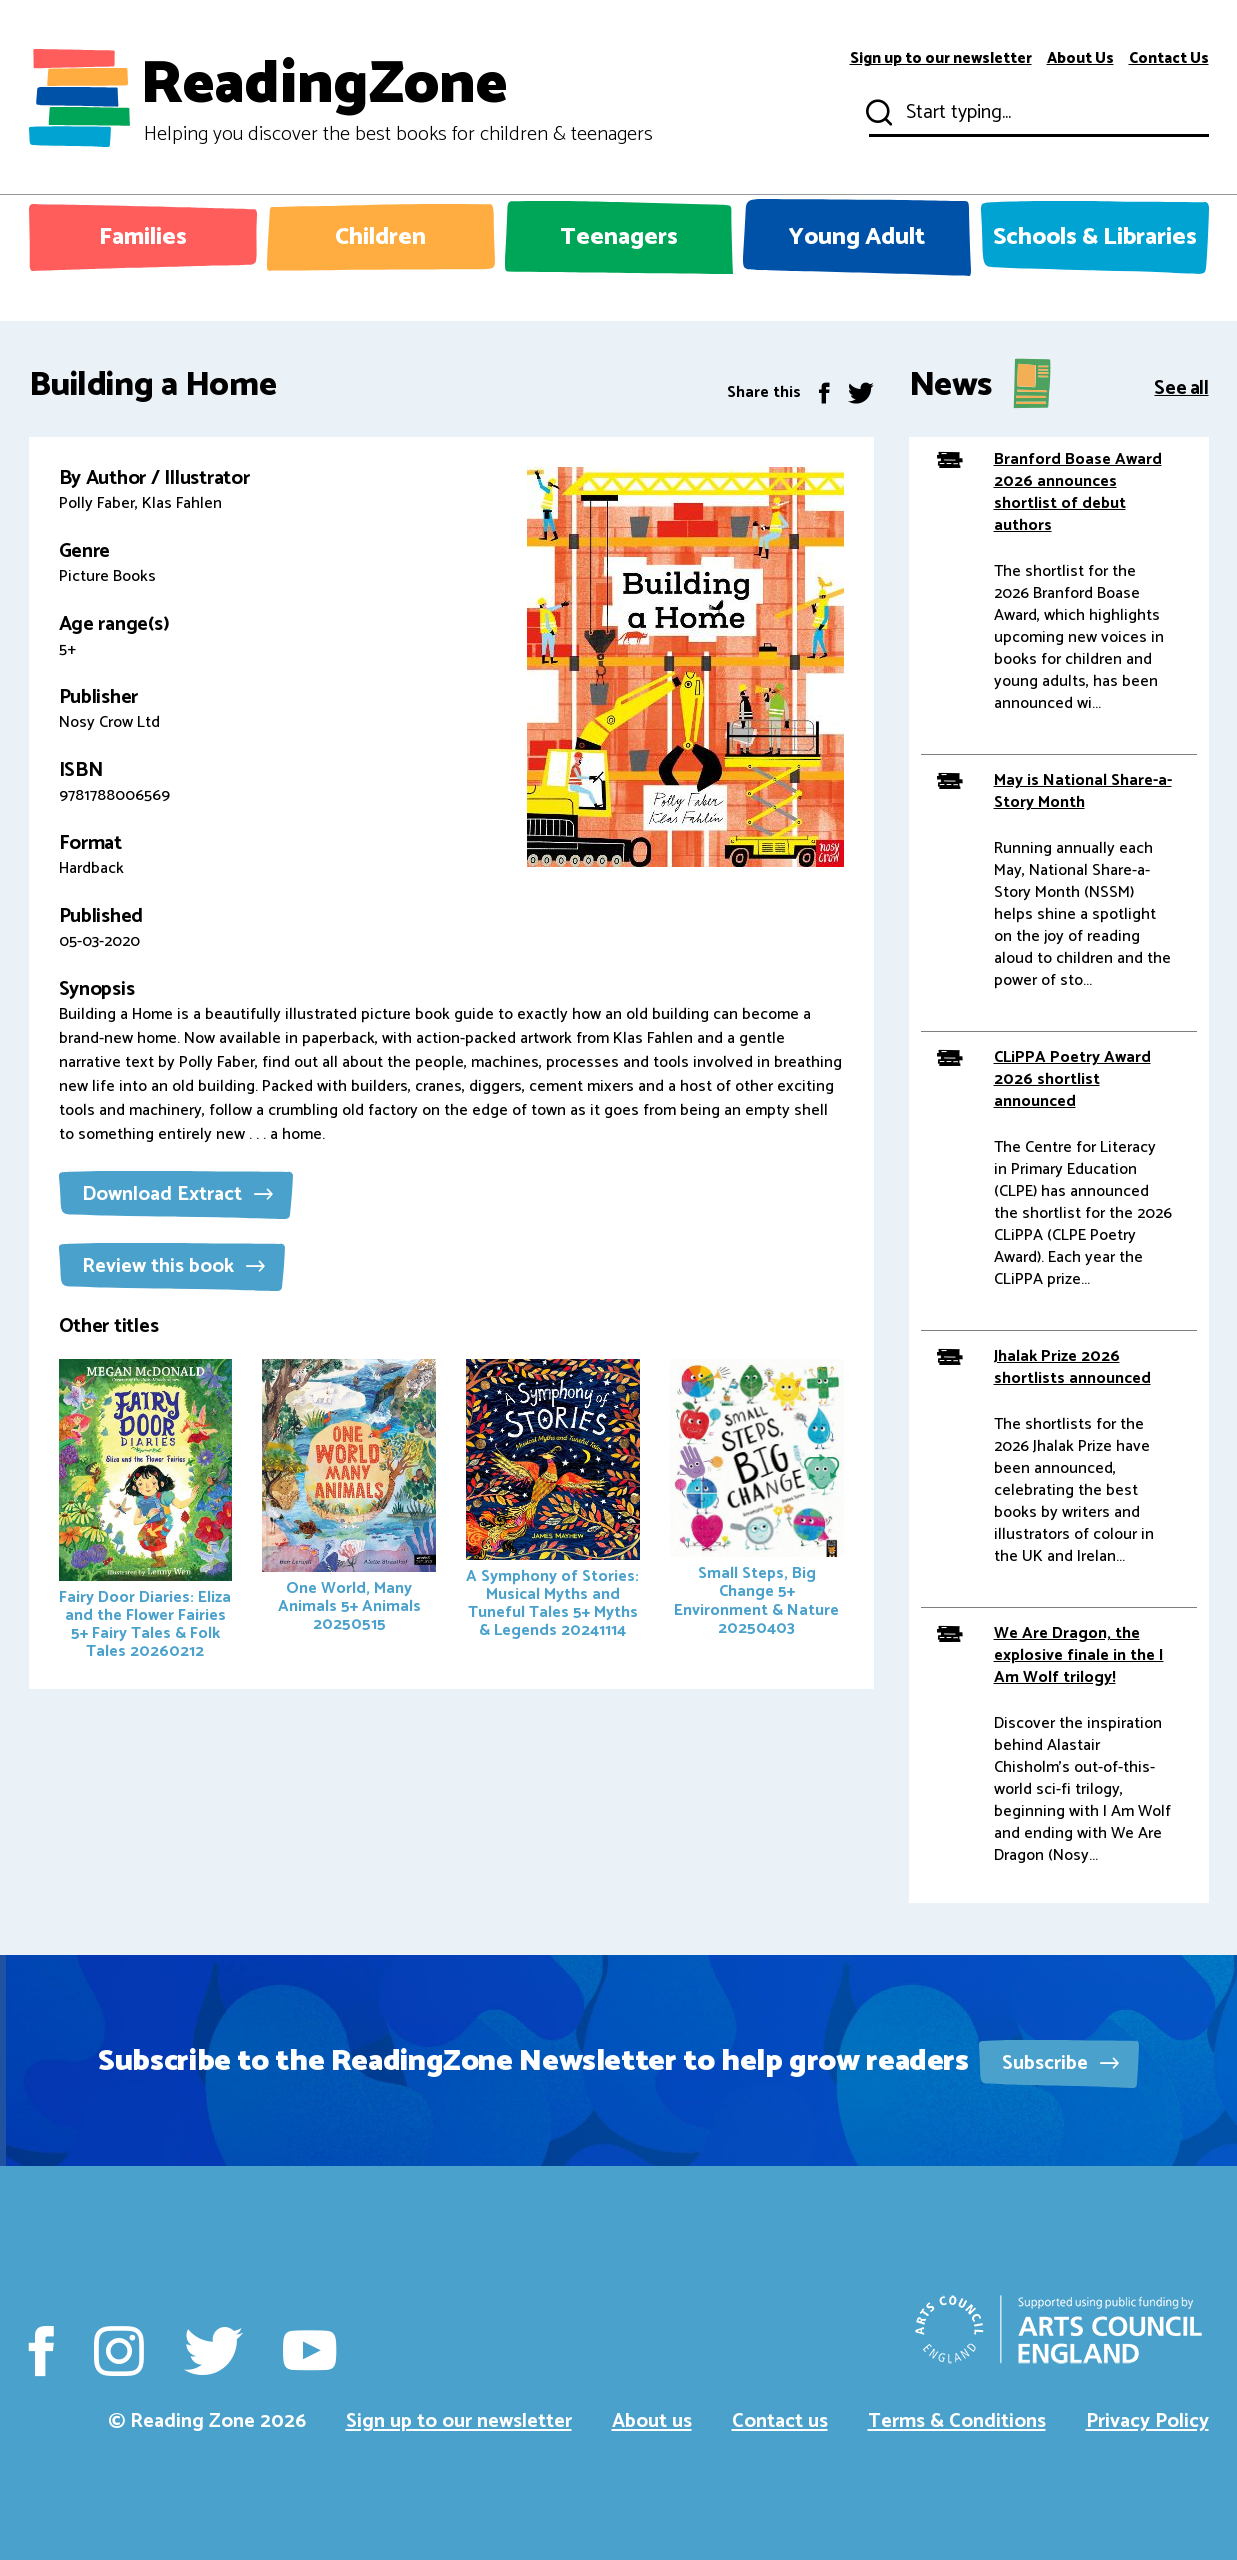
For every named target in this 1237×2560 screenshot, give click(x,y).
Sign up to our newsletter (941, 59)
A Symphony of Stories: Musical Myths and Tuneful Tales (553, 1501)
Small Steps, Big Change (757, 1500)
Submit (877, 113)
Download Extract (177, 1194)
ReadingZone (396, 98)
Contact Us (1169, 59)
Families (143, 237)
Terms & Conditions (957, 2421)
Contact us (780, 2421)
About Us (1080, 59)
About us (652, 2421)
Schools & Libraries (1095, 237)
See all (1181, 386)
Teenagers (619, 237)
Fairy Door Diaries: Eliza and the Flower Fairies (146, 1512)
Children (380, 237)
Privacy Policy (1147, 2421)
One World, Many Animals (349, 1498)
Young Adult (857, 237)
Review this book (173, 1266)
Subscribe (1060, 2063)
